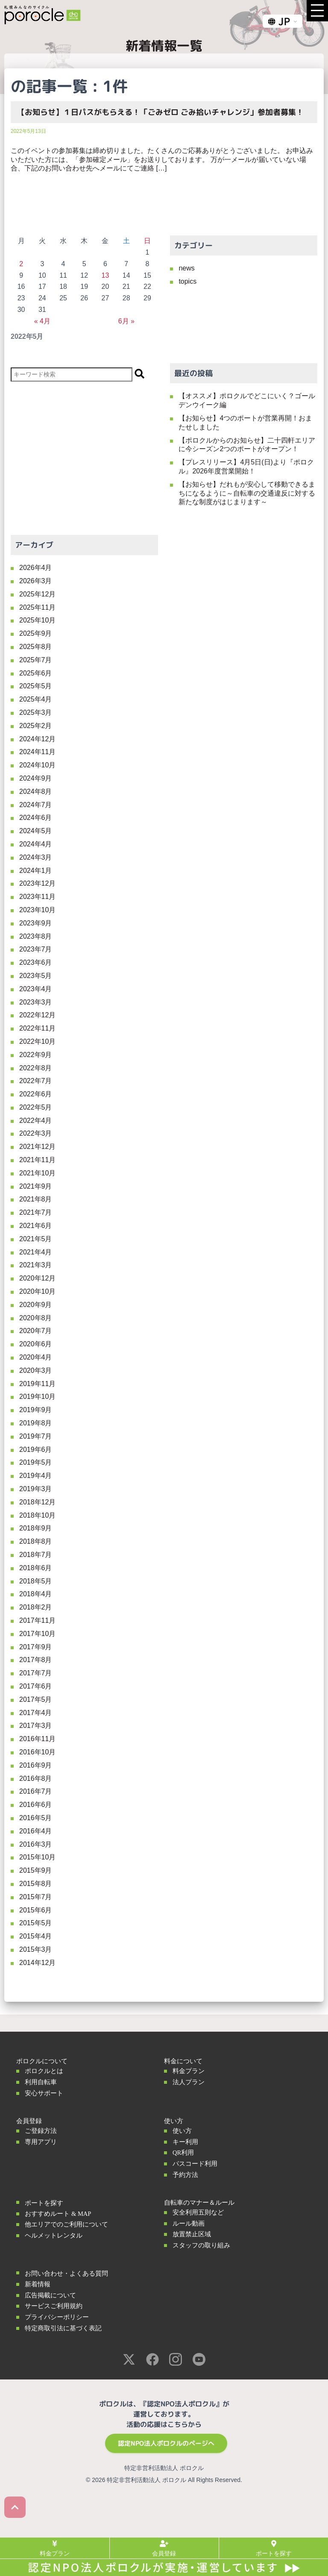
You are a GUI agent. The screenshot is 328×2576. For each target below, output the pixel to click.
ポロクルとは (44, 2071)
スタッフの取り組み (201, 2245)
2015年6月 (35, 1910)
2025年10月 (37, 620)
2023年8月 (35, 936)
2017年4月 (35, 1712)
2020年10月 (37, 1291)
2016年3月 (35, 1844)
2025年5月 (35, 686)
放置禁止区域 (192, 2234)
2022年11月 (37, 1028)
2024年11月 (37, 751)
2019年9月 (35, 1409)
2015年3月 (35, 1949)
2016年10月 (37, 1752)
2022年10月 (37, 1041)
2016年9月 (35, 1765)
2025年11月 (37, 607)
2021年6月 (35, 1225)
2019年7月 (35, 1436)
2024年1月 (35, 870)
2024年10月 (37, 765)
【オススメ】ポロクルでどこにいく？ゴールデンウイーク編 (247, 400)
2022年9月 (35, 1054)
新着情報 (37, 2284)
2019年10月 (37, 1396)
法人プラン (189, 2082)
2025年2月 (35, 725)
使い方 (182, 2130)
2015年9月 (35, 1870)
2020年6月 (35, 1344)
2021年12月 (37, 1146)
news (186, 268)
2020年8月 (35, 1318)
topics (187, 281)
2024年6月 (35, 817)
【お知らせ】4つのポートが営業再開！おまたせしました (245, 422)
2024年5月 (35, 830)
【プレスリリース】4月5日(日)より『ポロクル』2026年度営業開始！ (246, 466)
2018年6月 (35, 1567)
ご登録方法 (41, 2130)
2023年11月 (37, 896)
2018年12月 (37, 1502)
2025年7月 (35, 660)
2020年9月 (35, 1304)
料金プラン (189, 2071)
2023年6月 (35, 962)
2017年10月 (37, 1633)
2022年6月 (35, 1094)
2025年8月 (35, 646)
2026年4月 (35, 567)
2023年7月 (35, 949)
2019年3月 (35, 1488)
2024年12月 (37, 739)
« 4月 (42, 321)
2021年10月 (37, 1173)
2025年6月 (35, 673)
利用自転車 (41, 2082)
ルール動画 (189, 2223)
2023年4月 (35, 989)
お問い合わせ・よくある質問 (66, 2273)
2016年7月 (35, 1791)
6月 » (126, 321)
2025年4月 (35, 699)
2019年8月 (35, 1423)
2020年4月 (35, 1357)
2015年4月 (35, 1936)
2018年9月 (35, 1528)
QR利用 (183, 2152)
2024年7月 (35, 804)
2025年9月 (35, 633)
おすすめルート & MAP (58, 2213)
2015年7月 (35, 1896)
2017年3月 (35, 1725)
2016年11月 (37, 1738)
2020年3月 (35, 1370)
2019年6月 (35, 1449)
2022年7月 (35, 1080)
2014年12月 (37, 1962)
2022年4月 (35, 1120)
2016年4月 (35, 1831)
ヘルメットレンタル (53, 2235)
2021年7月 (35, 1212)
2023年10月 (37, 909)
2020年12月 (37, 1278)
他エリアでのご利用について (66, 2224)
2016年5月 (35, 1817)
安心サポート (44, 2093)
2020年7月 (35, 1330)
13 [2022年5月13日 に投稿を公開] (105, 275)
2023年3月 (35, 1002)
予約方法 (185, 2174)
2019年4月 (35, 1475)
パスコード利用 (195, 2163)
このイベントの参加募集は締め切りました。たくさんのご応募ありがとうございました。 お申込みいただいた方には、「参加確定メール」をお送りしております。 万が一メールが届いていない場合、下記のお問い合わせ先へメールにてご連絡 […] (162, 159)
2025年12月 (37, 594)
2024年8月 (35, 791)
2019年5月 (35, 1462)
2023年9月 (35, 923)
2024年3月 (35, 857)
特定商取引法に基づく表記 (63, 2328)
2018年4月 (35, 1594)
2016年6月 (35, 1804)
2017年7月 (35, 1673)
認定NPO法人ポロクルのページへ (166, 2443)
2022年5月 (35, 1107)
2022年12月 (37, 1015)
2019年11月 (37, 1383)
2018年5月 (35, 1581)
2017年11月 (37, 1620)
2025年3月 (35, 712)
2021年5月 (35, 1238)
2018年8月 (35, 1541)
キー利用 (185, 2141)
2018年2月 (35, 1607)
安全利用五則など (198, 2212)
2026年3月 (35, 581)
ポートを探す (44, 2203)
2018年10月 (37, 1515)
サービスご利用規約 (53, 2306)
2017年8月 (35, 1659)
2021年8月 (35, 1199)
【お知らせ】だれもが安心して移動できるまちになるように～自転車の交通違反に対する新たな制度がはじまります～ (247, 493)
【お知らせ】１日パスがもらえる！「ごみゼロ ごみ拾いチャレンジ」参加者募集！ (160, 112)
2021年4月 (35, 1252)
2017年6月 (35, 1686)
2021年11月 (37, 1159)
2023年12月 (37, 883)
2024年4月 (35, 844)
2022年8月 (35, 1068)
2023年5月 (35, 975)
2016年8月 (35, 1778)
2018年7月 (35, 1554)
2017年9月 (35, 1647)
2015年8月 (35, 1883)
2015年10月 (37, 1857)
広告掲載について (50, 2295)
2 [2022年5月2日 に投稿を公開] (21, 263)
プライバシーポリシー (57, 2317)
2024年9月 (35, 778)
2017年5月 (35, 1699)
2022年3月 (35, 1133)
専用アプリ (41, 2141)
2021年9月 (35, 1186)
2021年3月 (35, 1265)
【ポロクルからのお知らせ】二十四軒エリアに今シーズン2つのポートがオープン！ (247, 445)
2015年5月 (35, 1923)
